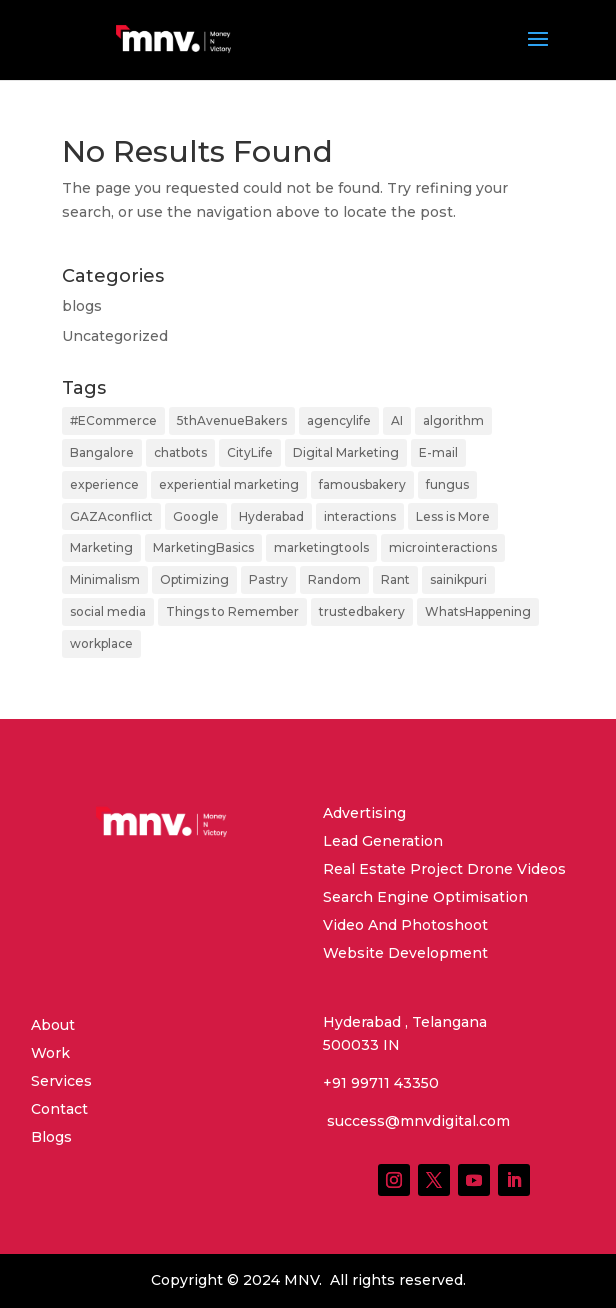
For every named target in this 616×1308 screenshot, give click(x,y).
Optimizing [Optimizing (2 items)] (194, 579)
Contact (59, 1109)
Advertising (364, 813)
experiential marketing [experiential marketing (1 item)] (229, 484)
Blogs (51, 1137)
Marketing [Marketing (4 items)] (101, 547)
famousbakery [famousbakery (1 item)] (362, 484)
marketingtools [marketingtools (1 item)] (321, 547)
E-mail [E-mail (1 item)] (438, 452)
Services (61, 1081)
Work (50, 1053)
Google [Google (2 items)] (196, 516)
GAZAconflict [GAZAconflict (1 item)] (111, 516)
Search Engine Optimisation (425, 897)
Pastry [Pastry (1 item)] (268, 579)
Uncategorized (115, 336)
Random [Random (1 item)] (334, 579)
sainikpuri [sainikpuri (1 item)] (458, 579)
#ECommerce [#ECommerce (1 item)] (113, 420)
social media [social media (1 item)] (108, 611)
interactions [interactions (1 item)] (360, 516)
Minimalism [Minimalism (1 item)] (105, 579)
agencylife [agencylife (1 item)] (339, 420)
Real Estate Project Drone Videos (444, 869)
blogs (82, 306)
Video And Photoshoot (405, 925)
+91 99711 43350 (381, 1083)
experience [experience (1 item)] (104, 484)
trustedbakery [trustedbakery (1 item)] (362, 611)
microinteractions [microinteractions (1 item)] (443, 547)
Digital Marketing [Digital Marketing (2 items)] (346, 452)
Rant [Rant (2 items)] (395, 579)
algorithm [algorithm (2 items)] (453, 420)
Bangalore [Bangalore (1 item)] (102, 452)
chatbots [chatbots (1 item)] (180, 452)
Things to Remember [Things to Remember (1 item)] (232, 611)
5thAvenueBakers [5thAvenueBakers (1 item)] (232, 420)
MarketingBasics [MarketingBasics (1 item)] (203, 547)
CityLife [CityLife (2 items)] (250, 452)
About (53, 1025)
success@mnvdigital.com (416, 1121)
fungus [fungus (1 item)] (447, 484)
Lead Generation (383, 841)
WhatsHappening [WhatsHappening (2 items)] (478, 611)
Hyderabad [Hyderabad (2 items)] (271, 516)
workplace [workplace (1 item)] (101, 643)
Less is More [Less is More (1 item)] (453, 516)
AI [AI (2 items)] (397, 420)
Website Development (405, 953)
